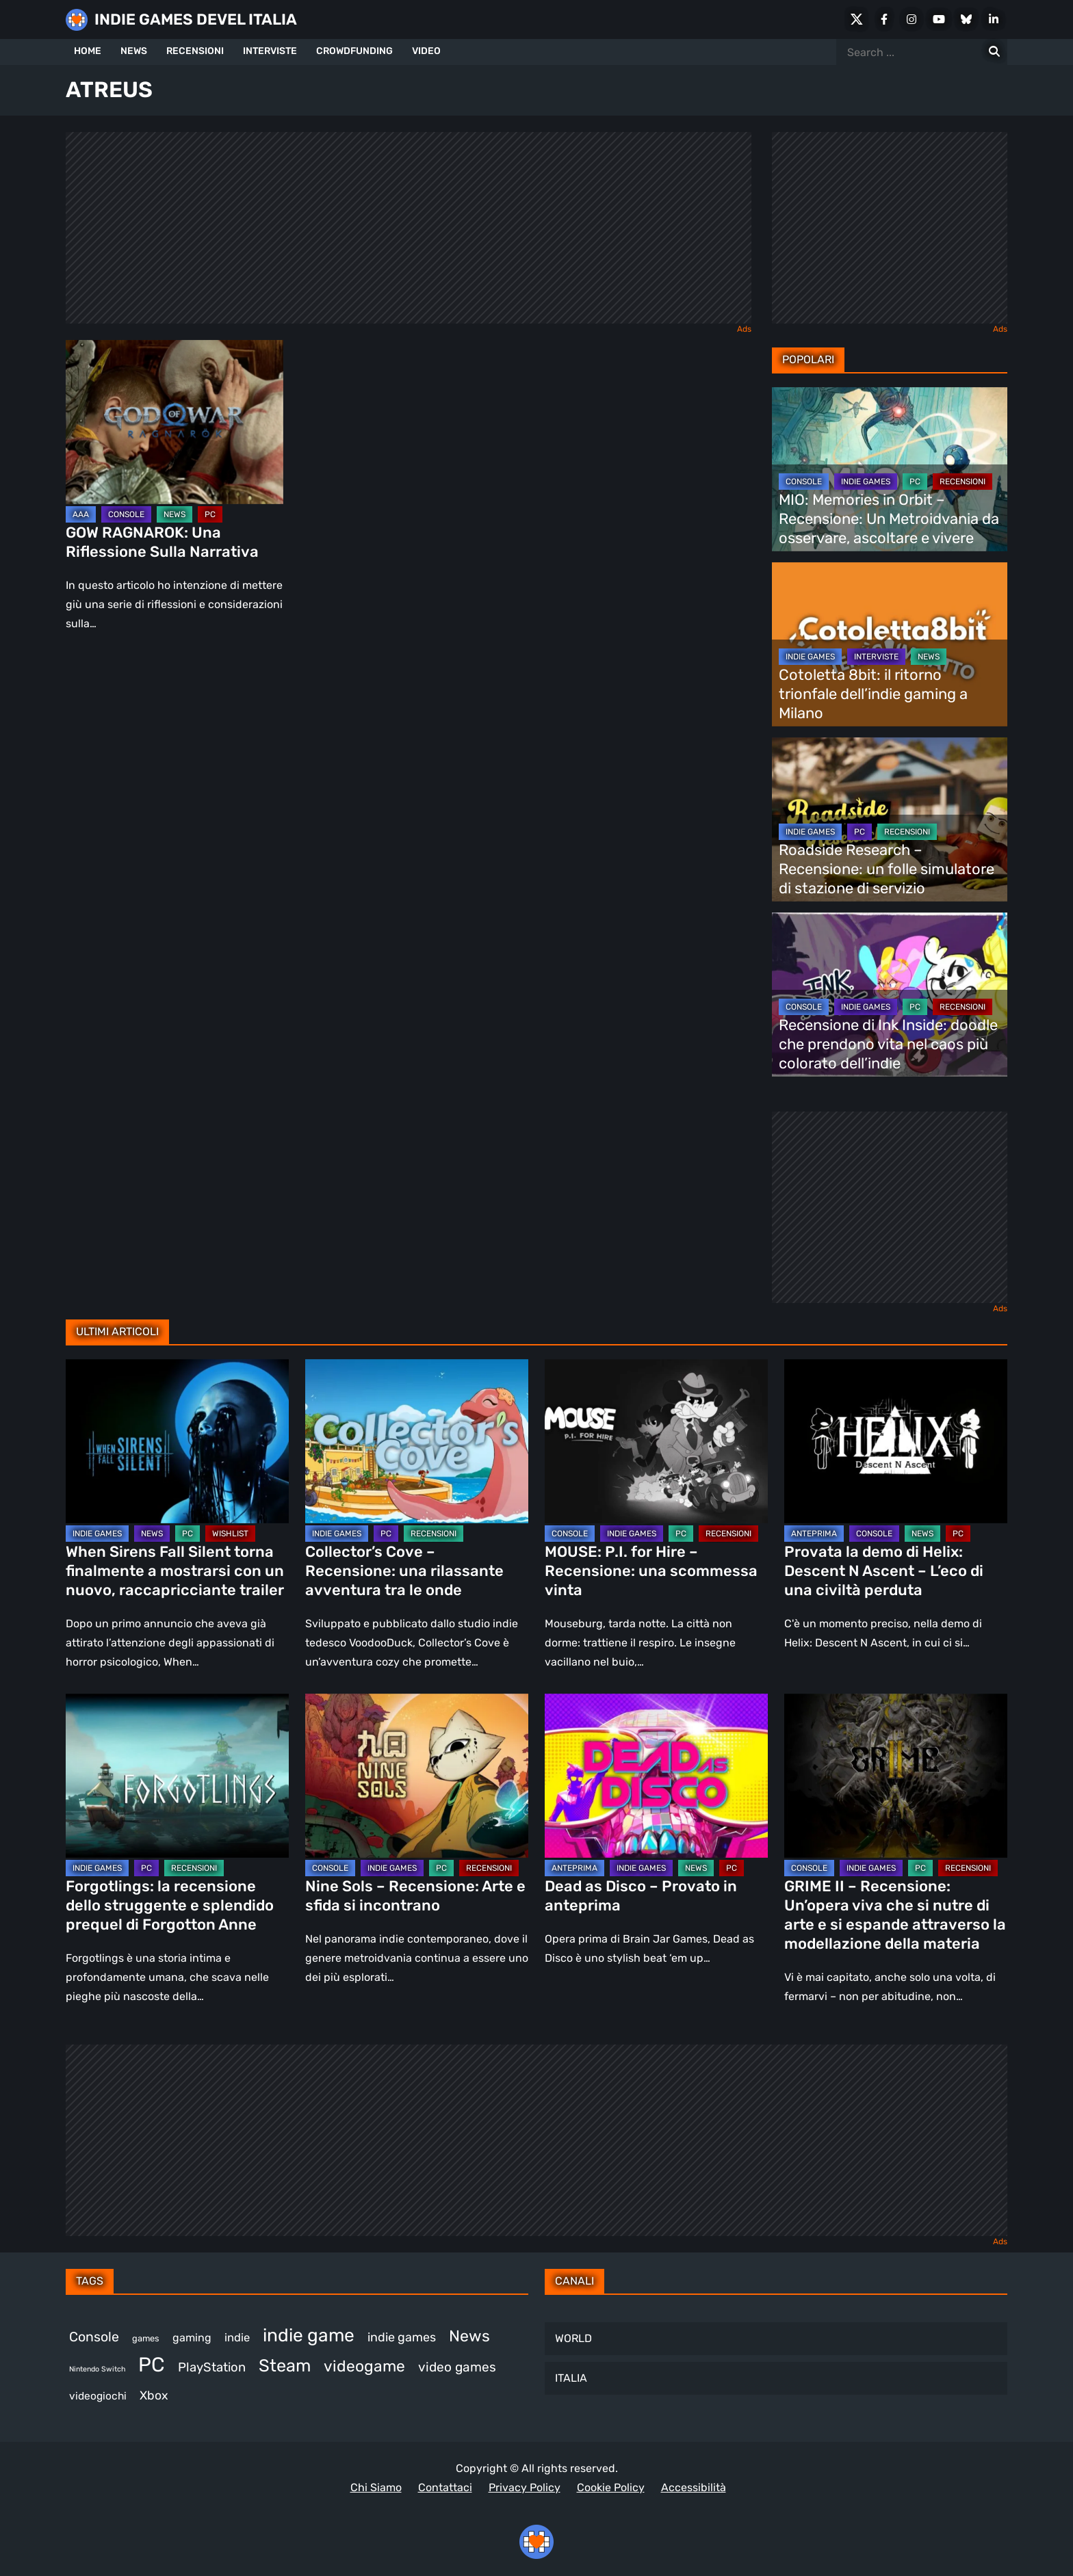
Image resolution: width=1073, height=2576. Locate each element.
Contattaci (445, 2487)
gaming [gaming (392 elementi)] (191, 2337)
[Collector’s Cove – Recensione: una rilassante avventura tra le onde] (416, 1441)
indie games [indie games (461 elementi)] (401, 2337)
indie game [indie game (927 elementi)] (308, 2335)
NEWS (133, 51)
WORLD (573, 2338)
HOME (87, 51)
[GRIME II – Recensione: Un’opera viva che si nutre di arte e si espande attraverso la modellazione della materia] (895, 1776)
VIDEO (426, 51)
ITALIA (571, 2377)
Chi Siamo (376, 2487)
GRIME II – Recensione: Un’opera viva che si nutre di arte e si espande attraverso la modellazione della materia (895, 1915)
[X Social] (856, 19)
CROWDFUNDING (354, 51)
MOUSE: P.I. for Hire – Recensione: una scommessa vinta (651, 1570)
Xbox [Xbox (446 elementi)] (154, 2395)
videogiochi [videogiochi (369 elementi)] (98, 2395)
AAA (81, 514)
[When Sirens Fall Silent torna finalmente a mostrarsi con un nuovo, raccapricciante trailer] (177, 1441)
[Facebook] (884, 19)
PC (210, 514)
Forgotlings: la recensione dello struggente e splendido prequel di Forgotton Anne (170, 1905)
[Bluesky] (966, 19)
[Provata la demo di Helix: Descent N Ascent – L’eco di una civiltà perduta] (895, 1441)
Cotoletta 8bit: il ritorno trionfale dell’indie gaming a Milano (873, 694)
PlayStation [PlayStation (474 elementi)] (212, 2367)
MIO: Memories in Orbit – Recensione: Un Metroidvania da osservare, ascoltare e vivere (889, 518)
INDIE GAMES (865, 481)
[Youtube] (939, 19)
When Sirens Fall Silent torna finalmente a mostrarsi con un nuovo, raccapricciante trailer (175, 1570)
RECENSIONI (195, 51)
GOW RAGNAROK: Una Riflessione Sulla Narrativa (162, 542)
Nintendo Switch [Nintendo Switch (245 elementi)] (97, 2369)
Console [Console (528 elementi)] (94, 2337)
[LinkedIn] (993, 19)
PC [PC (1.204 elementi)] (151, 2364)
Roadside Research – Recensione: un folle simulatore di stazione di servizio (886, 869)
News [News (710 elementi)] (469, 2335)
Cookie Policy (611, 2487)
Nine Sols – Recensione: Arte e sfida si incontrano (415, 1896)
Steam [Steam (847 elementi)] (285, 2365)
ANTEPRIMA (814, 1533)
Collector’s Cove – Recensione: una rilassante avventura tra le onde (404, 1570)
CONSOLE (126, 514)
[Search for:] (994, 52)
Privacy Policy (524, 2487)
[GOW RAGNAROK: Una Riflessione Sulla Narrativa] (174, 422)
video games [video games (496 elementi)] (457, 2367)
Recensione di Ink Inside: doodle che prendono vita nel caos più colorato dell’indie (888, 1044)
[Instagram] (911, 19)
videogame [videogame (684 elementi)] (364, 2366)
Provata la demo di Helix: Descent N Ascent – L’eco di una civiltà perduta (883, 1570)
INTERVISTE (270, 51)
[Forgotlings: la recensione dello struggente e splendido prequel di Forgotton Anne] (177, 1776)
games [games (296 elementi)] (145, 2338)
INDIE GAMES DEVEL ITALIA (195, 19)
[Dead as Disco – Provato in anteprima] (656, 1776)
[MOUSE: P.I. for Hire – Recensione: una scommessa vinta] (656, 1441)
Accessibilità (693, 2487)
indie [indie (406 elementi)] (237, 2337)
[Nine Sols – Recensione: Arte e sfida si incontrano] (416, 1776)
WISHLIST (230, 1533)
